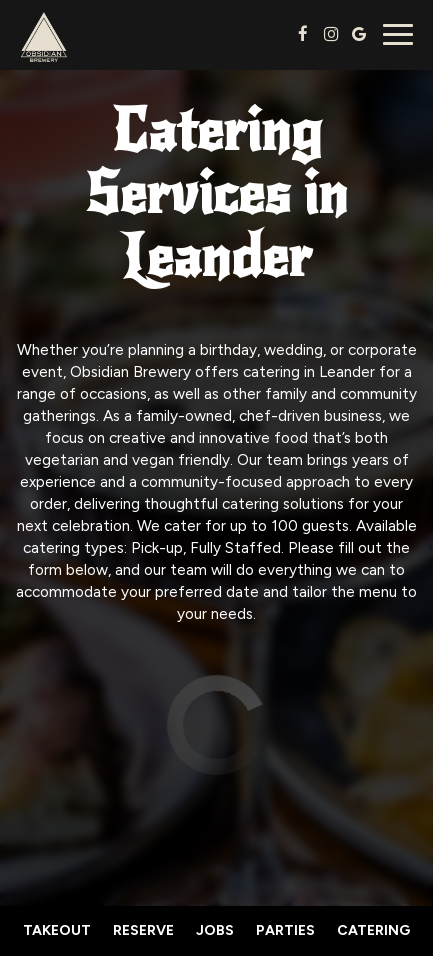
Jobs (215, 930)
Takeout (57, 930)
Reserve (143, 930)
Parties (285, 930)
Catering (373, 930)
